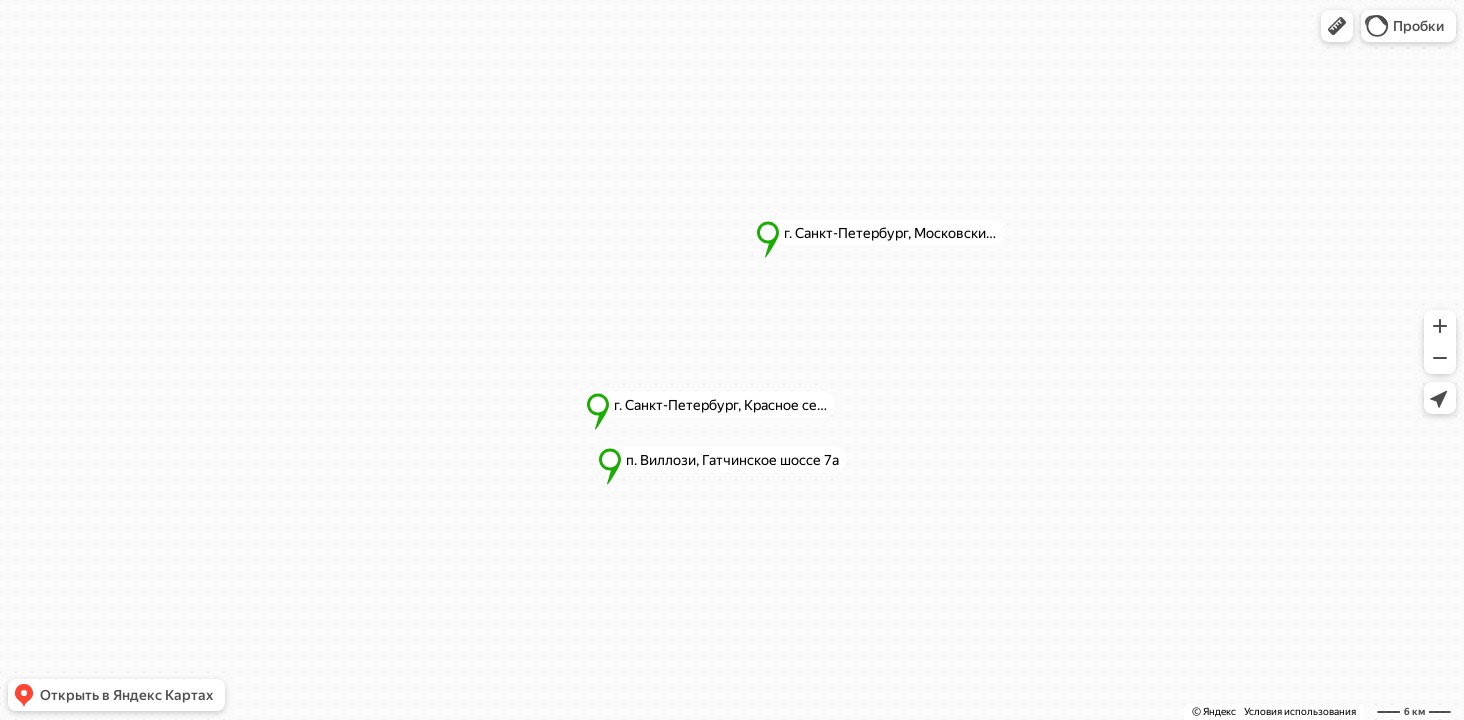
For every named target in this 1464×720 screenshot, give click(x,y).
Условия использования (1300, 711)
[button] (1337, 26)
